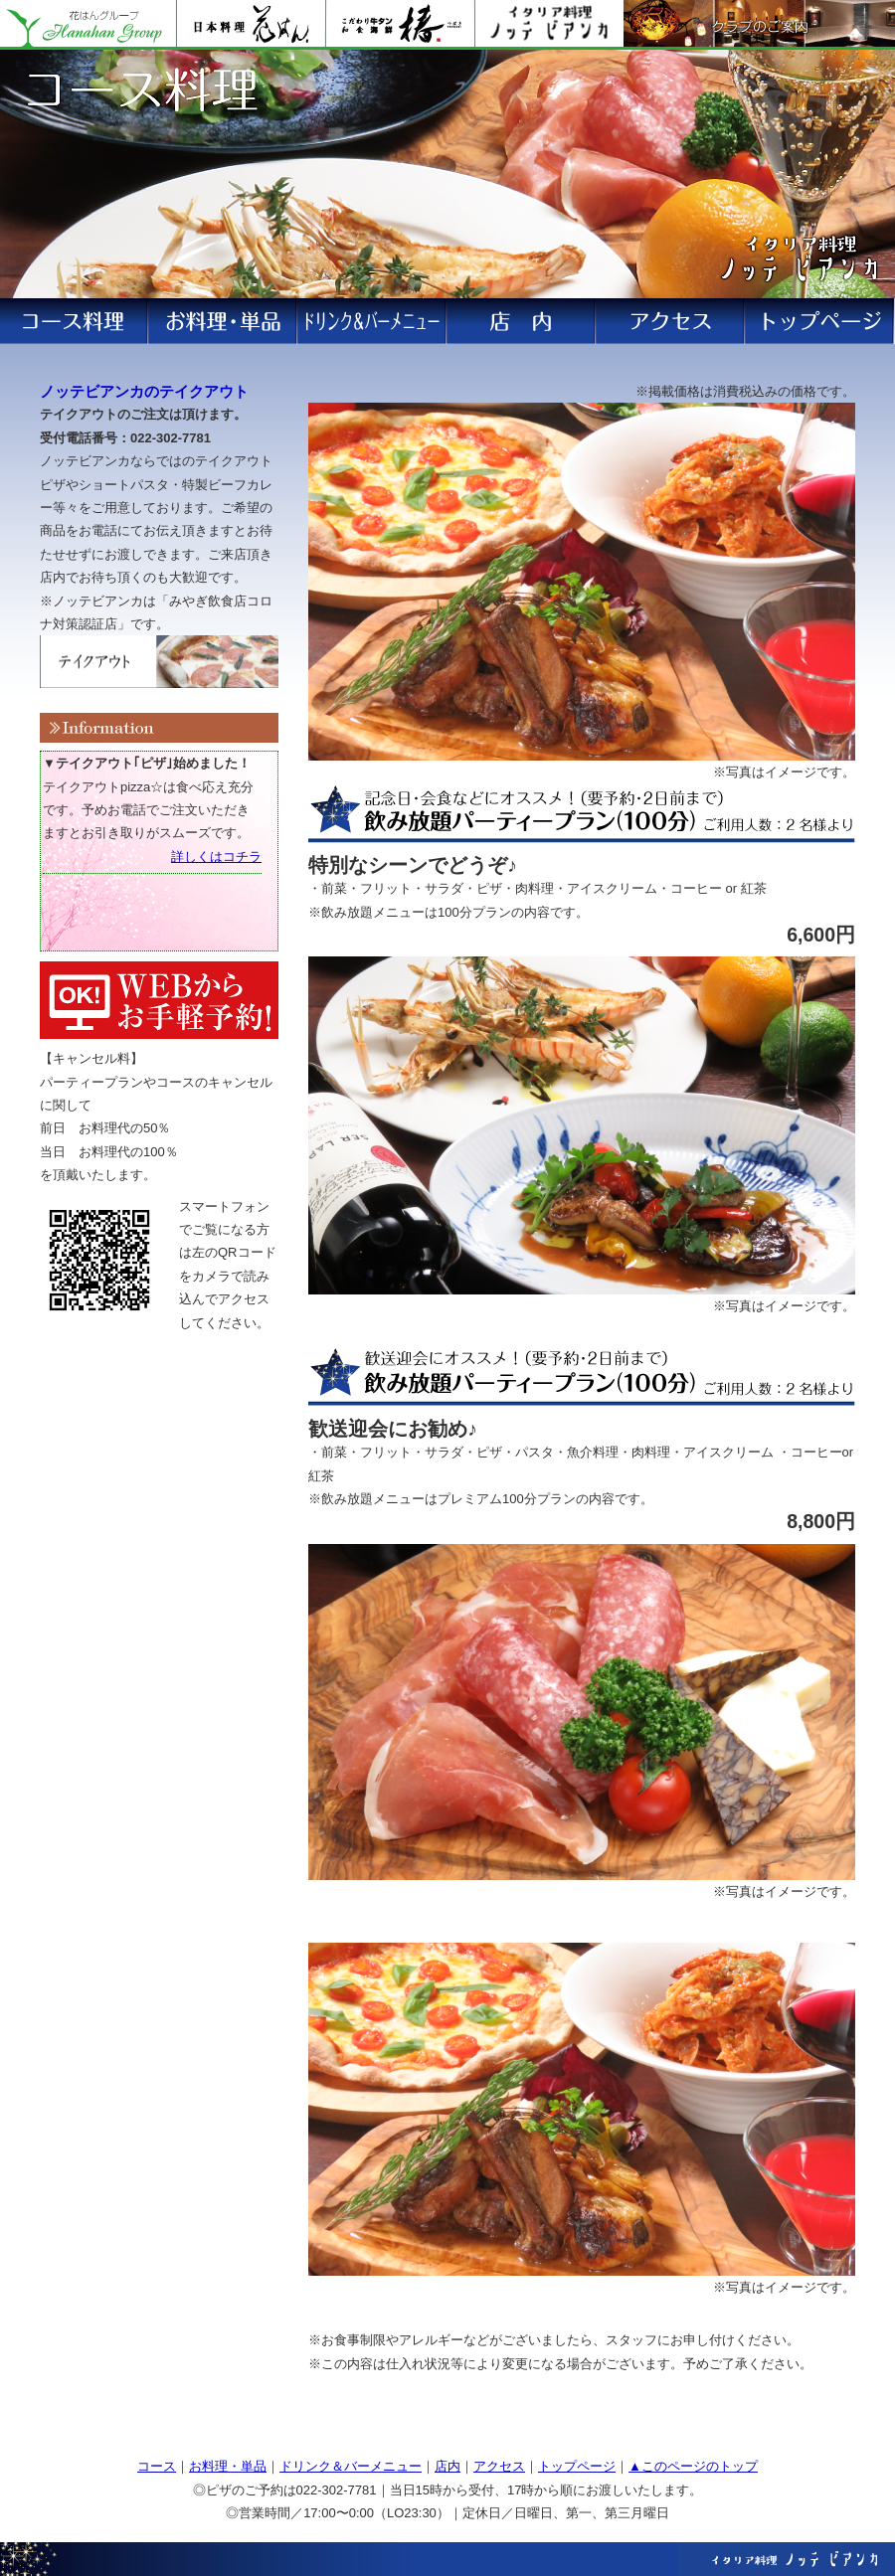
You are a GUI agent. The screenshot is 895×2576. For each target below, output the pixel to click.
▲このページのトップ (693, 2466)
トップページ (577, 2466)
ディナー (223, 321)
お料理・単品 (228, 2466)
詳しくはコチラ (216, 856)
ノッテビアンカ (549, 25)
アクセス (820, 321)
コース (373, 321)
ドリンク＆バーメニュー (350, 2466)
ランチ (74, 321)
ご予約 (671, 321)
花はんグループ (88, 25)
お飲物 (522, 321)
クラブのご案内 (759, 25)
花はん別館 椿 (399, 25)
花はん (250, 25)
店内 (447, 2466)
